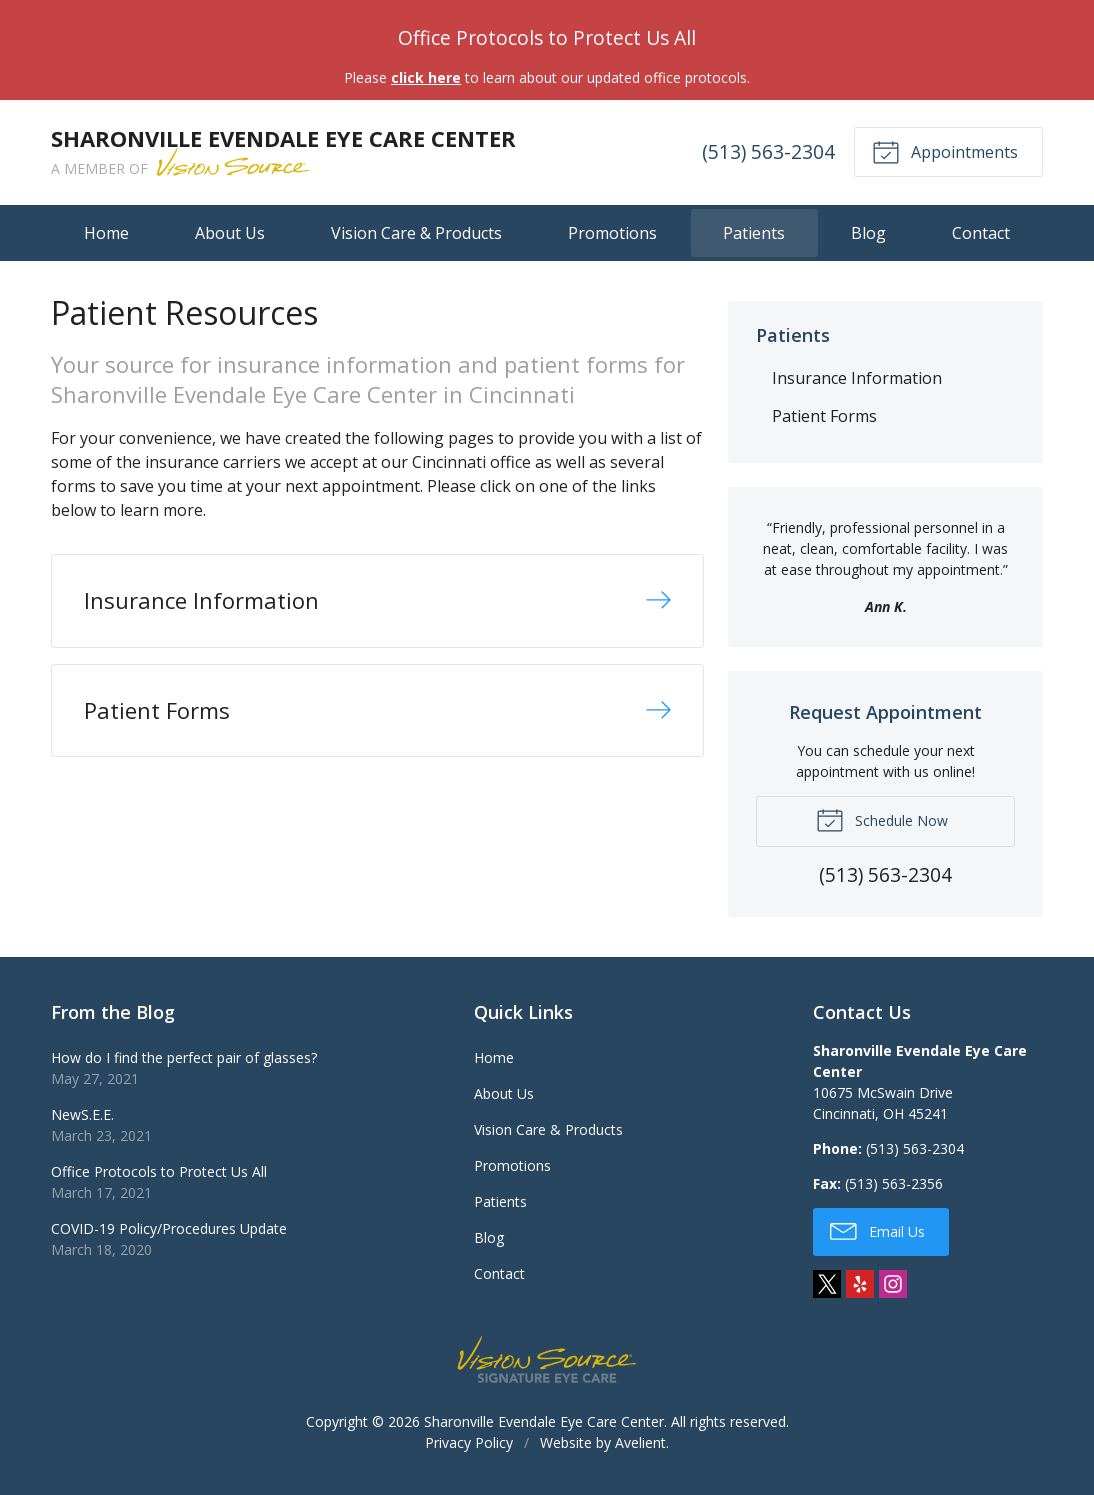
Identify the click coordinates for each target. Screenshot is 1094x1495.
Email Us (877, 1230)
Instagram (893, 1284)
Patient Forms (824, 416)
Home (106, 233)
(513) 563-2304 (768, 151)
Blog (868, 233)
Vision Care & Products (416, 233)
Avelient (640, 1442)
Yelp (860, 1284)
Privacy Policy (469, 1442)
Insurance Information (857, 378)
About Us (230, 233)
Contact (981, 233)
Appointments (945, 151)
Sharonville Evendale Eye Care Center (544, 1421)
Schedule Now (882, 819)
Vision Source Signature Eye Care (547, 1359)
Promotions (612, 233)
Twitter (827, 1284)
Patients (754, 233)
